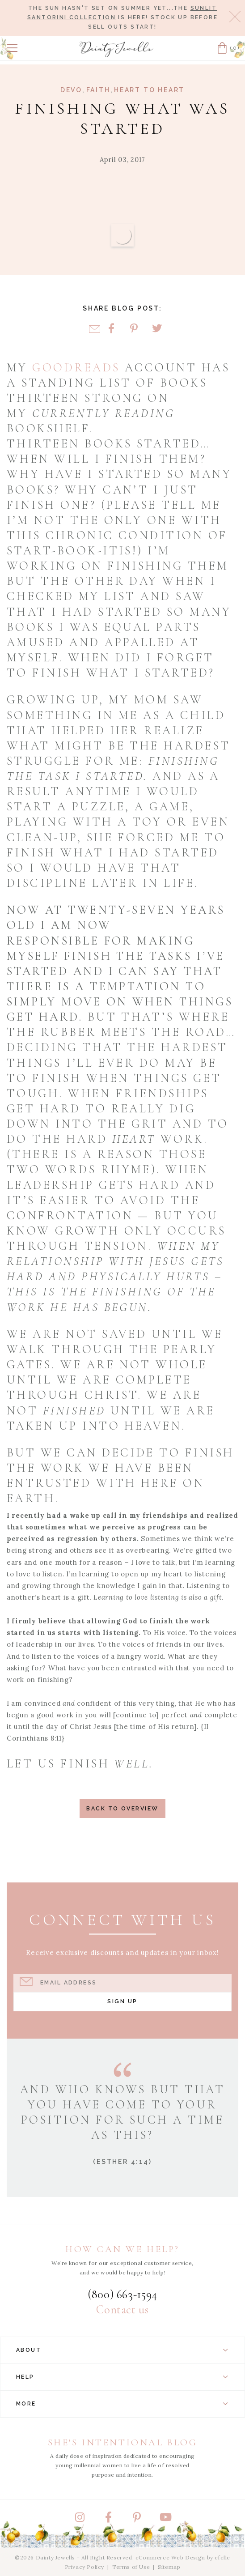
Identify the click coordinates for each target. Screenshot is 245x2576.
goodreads (76, 368)
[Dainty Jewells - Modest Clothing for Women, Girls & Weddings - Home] (117, 49)
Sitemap (169, 2566)
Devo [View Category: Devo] (71, 90)
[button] (12, 48)
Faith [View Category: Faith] (98, 90)
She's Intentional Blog (123, 2442)
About (122, 2350)
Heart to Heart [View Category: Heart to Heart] (149, 90)
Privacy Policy (84, 2566)
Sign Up (122, 2001)
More (122, 2404)
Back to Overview (122, 1808)
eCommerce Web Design (170, 2557)
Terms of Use (131, 2566)
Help (122, 2377)
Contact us (122, 2310)
